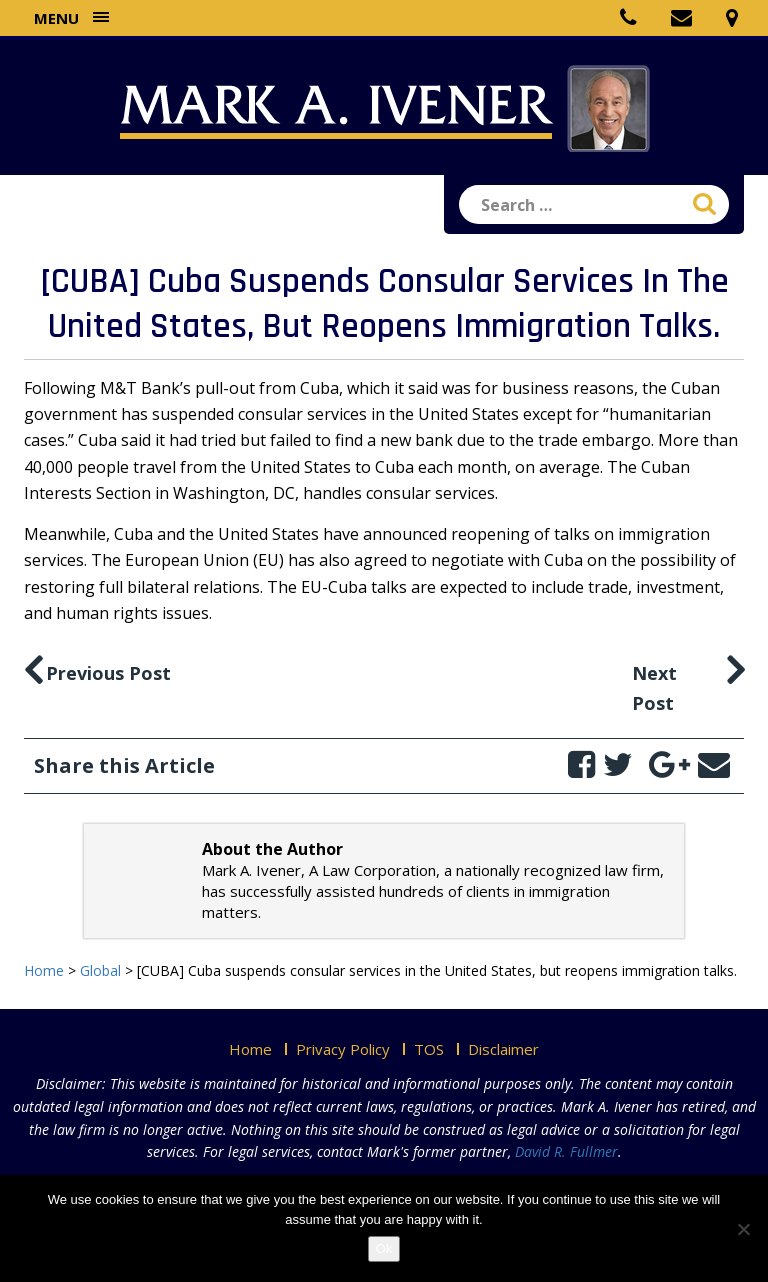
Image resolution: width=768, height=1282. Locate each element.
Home (250, 1049)
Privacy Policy (343, 1049)
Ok (384, 1248)
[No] (743, 1229)
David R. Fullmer (566, 1151)
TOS (429, 1049)
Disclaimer (503, 1049)
